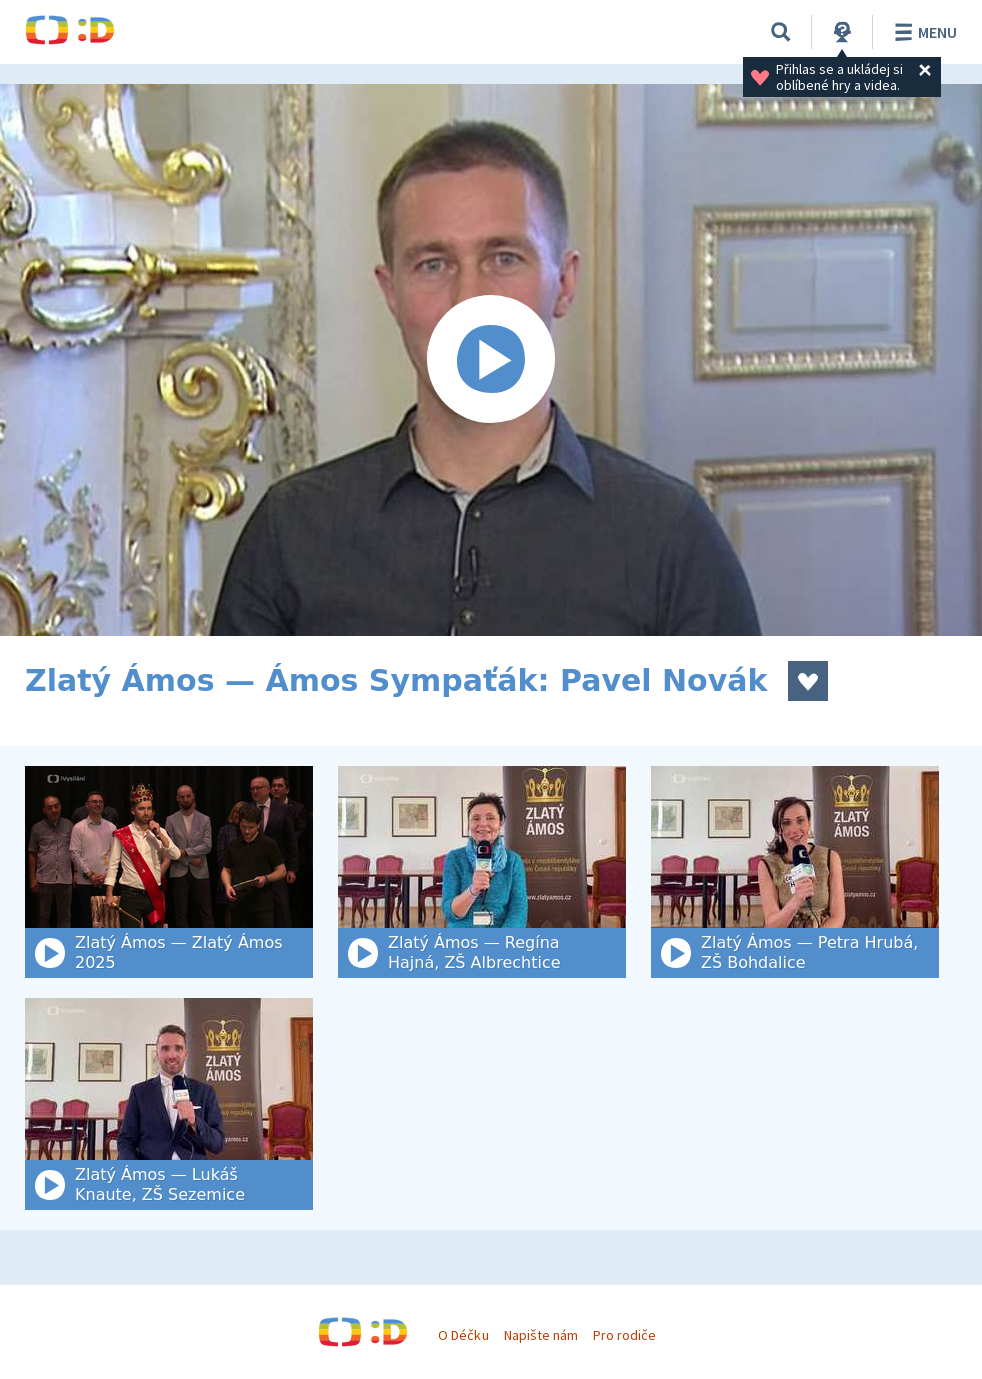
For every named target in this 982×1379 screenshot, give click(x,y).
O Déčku (463, 1335)
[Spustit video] (491, 360)
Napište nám (541, 1335)
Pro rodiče (624, 1335)
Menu (922, 32)
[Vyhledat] (781, 32)
